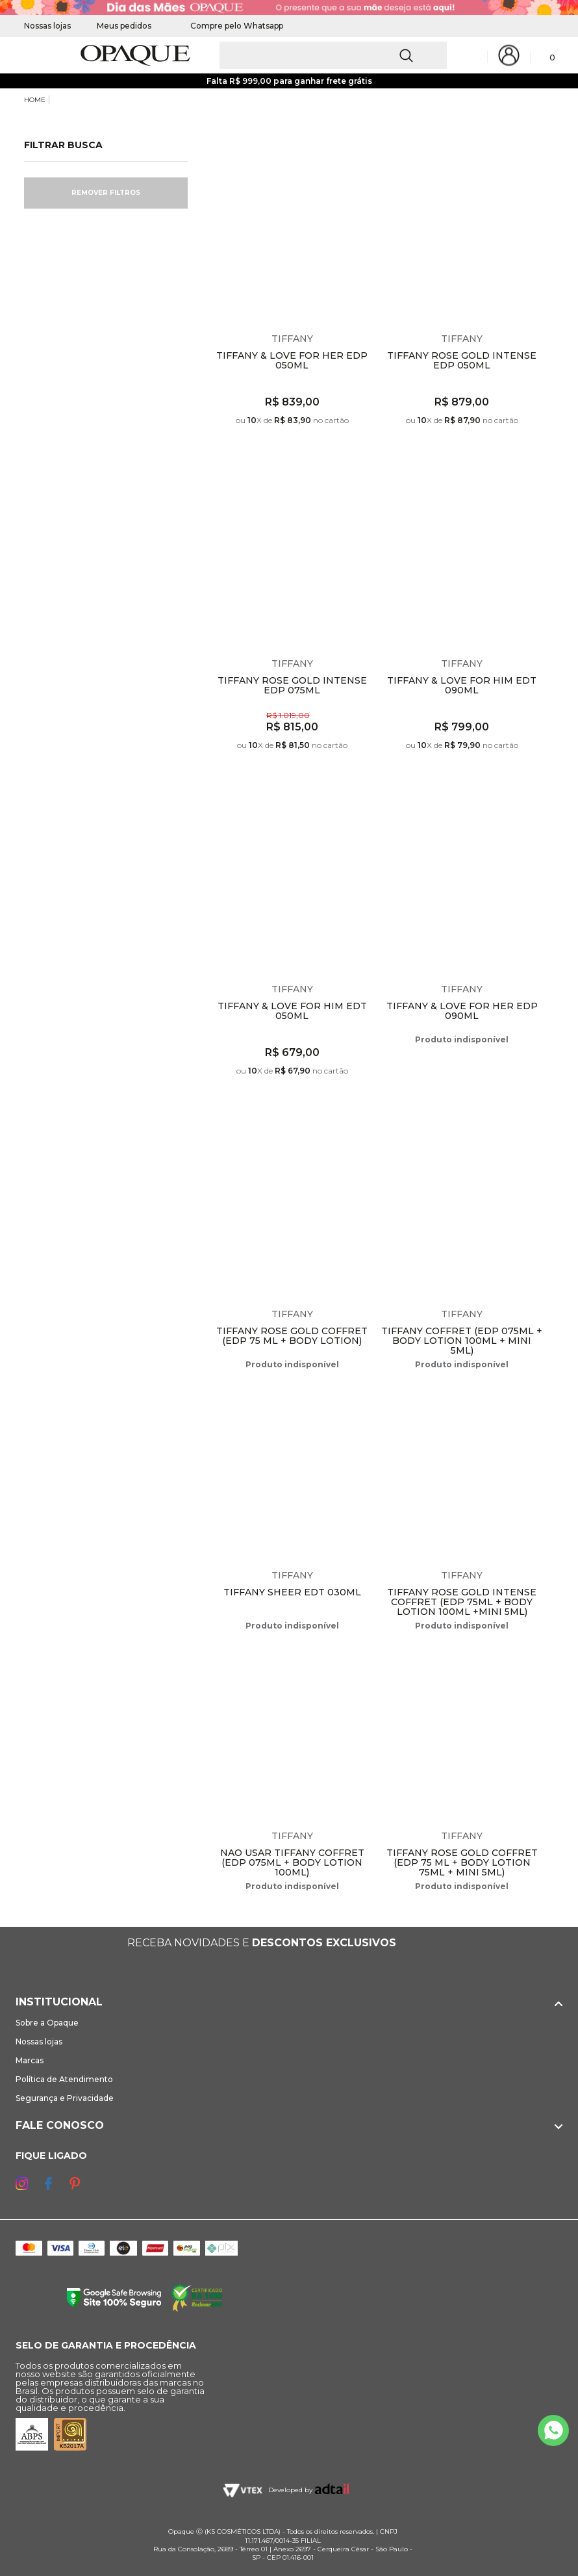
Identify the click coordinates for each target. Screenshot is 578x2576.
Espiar (366, 158)
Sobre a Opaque (47, 2023)
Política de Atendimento (64, 2079)
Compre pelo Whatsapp (230, 26)
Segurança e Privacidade (65, 2098)
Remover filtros (105, 192)
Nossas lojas (47, 26)
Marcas (30, 2060)
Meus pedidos (124, 26)
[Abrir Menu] (32, 55)
